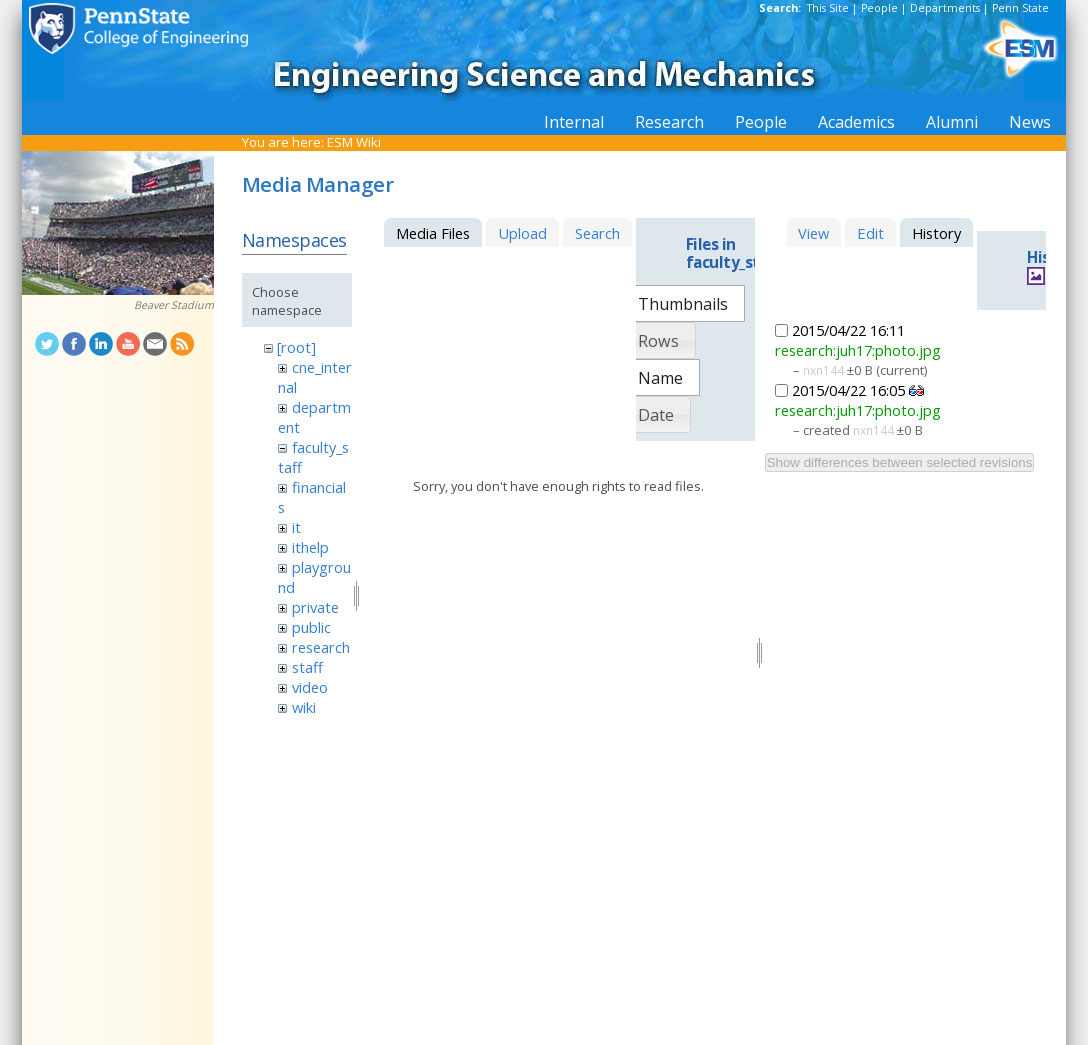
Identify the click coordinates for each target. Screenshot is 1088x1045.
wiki (304, 707)
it (296, 527)
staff (307, 667)
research (321, 647)
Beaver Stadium (174, 305)
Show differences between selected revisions (900, 462)
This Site (828, 8)
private (315, 607)
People (879, 8)
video (310, 687)
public (311, 627)
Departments (945, 8)
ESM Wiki (354, 142)
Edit (870, 233)
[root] (296, 347)
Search (597, 233)
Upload (522, 233)
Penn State (1020, 8)
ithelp (310, 547)
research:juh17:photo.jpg (858, 350)
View (813, 233)
